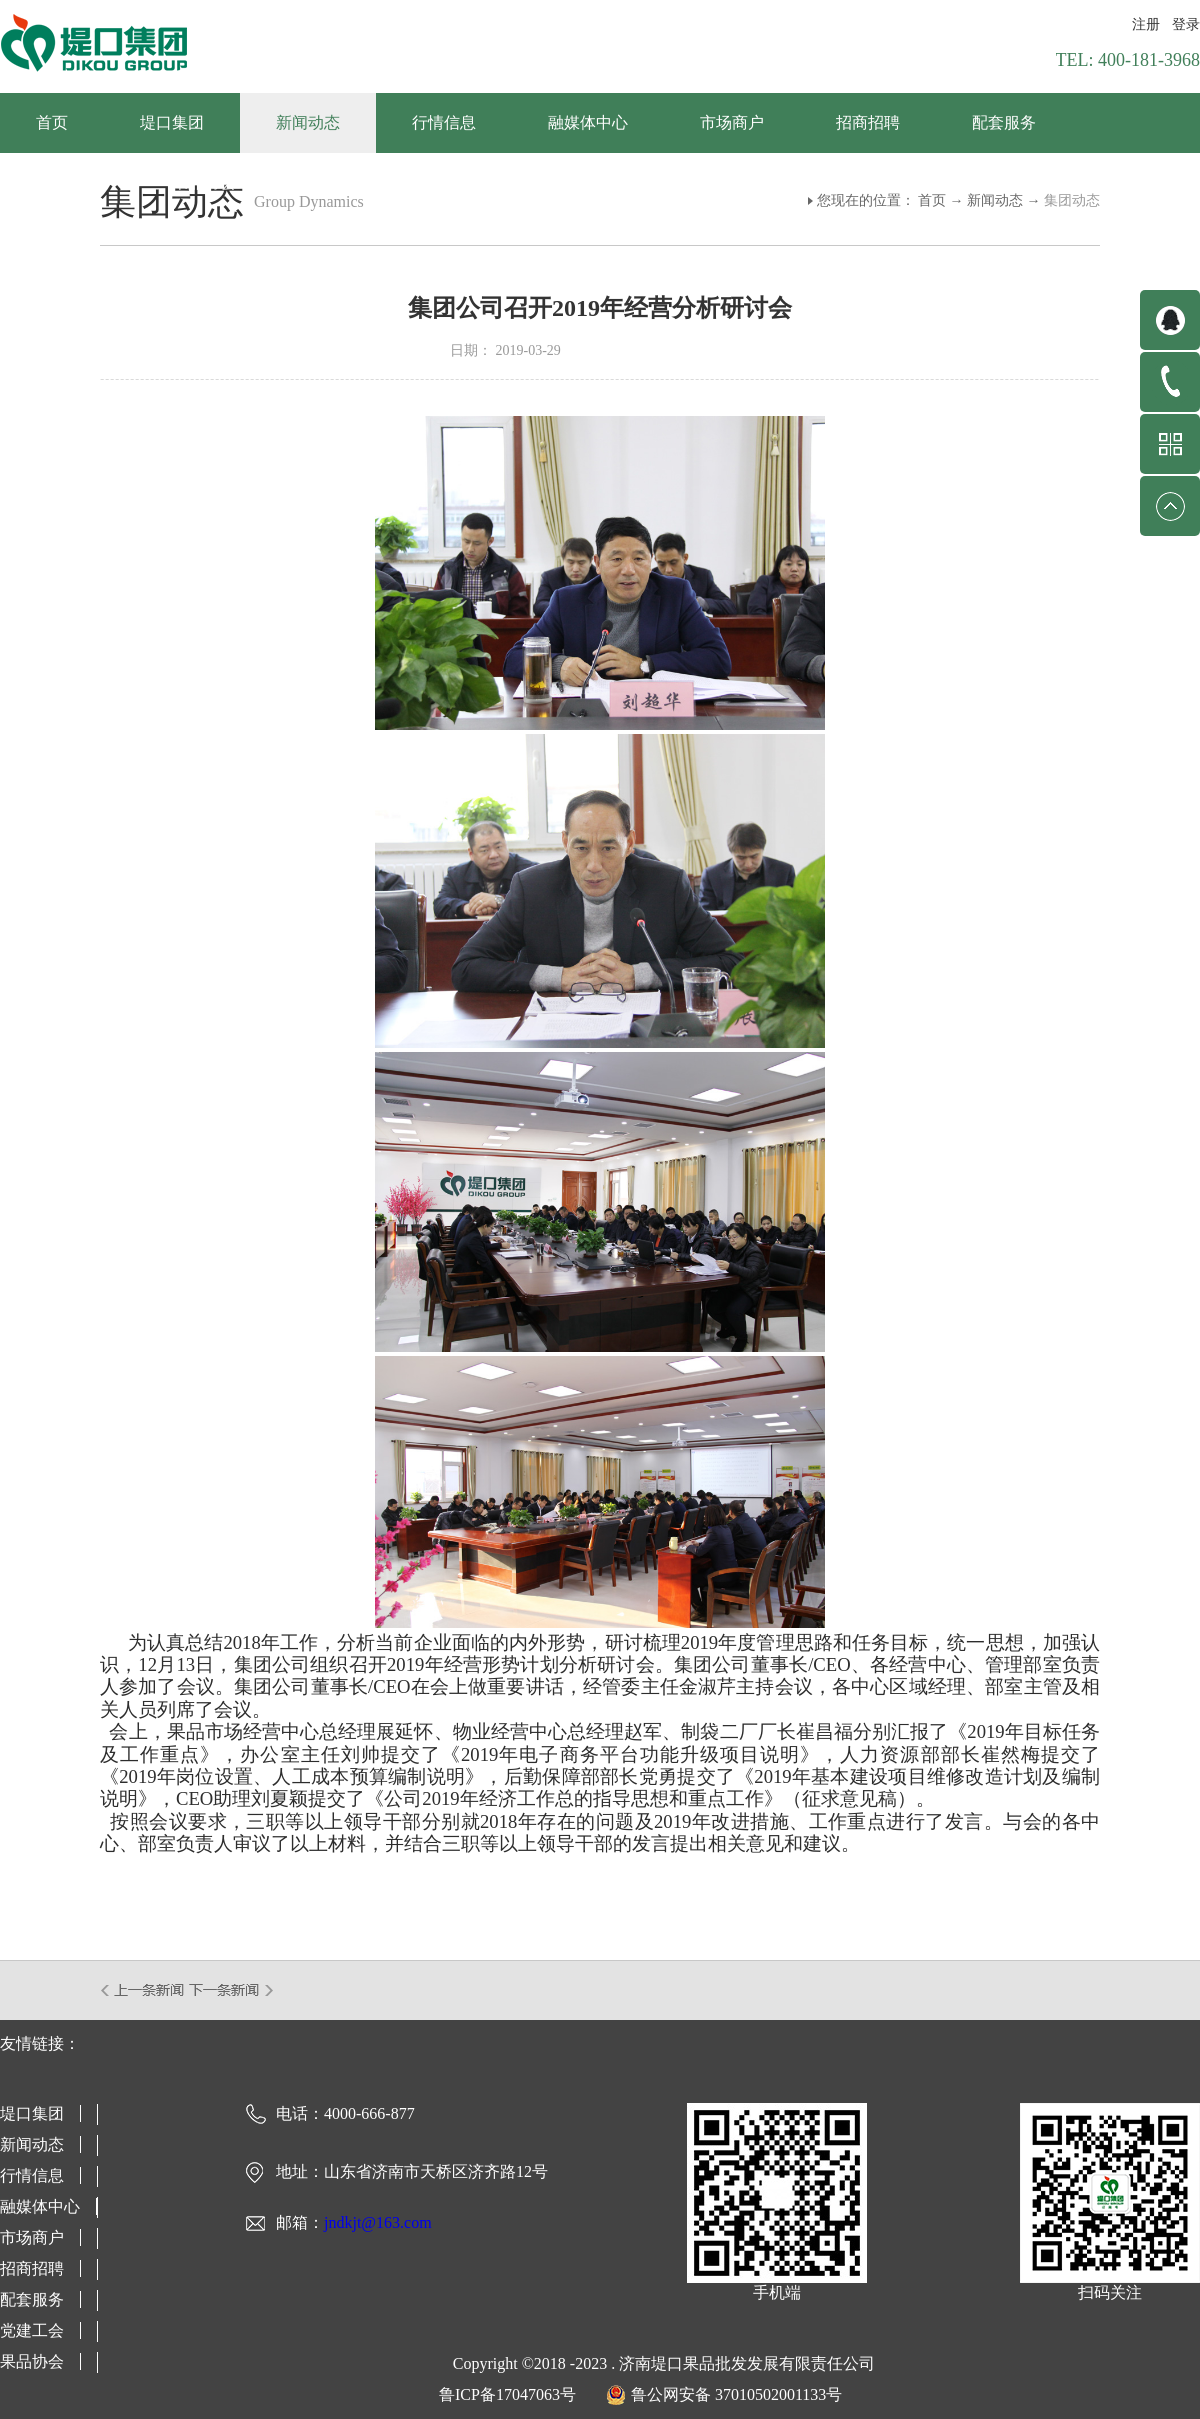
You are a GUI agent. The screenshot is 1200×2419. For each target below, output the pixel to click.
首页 (52, 122)
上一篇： (143, 1990)
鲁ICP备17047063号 (507, 2394)
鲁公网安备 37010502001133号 (736, 2394)
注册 (1146, 24)
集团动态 (1072, 200)
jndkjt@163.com (378, 2222)
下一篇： (231, 1990)
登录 (1186, 24)
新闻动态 (995, 200)
